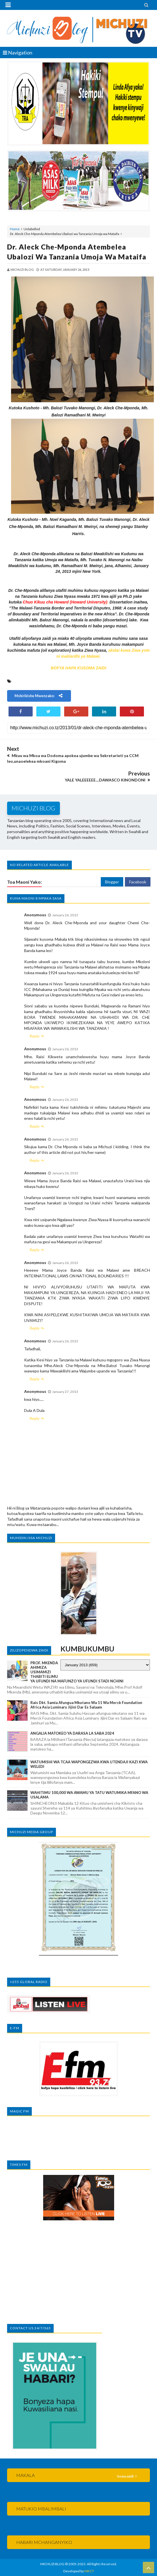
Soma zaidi (125, 2476)
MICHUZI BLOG (52, 2564)
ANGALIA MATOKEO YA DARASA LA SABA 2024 (72, 1733)
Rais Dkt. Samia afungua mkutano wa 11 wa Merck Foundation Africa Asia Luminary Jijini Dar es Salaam (86, 1704)
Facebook (137, 881)
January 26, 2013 (65, 915)
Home (15, 229)
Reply (34, 1036)
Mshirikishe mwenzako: (39, 695)
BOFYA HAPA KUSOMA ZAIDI (78, 668)
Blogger (112, 881)
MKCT (89, 2571)
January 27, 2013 (65, 1391)
